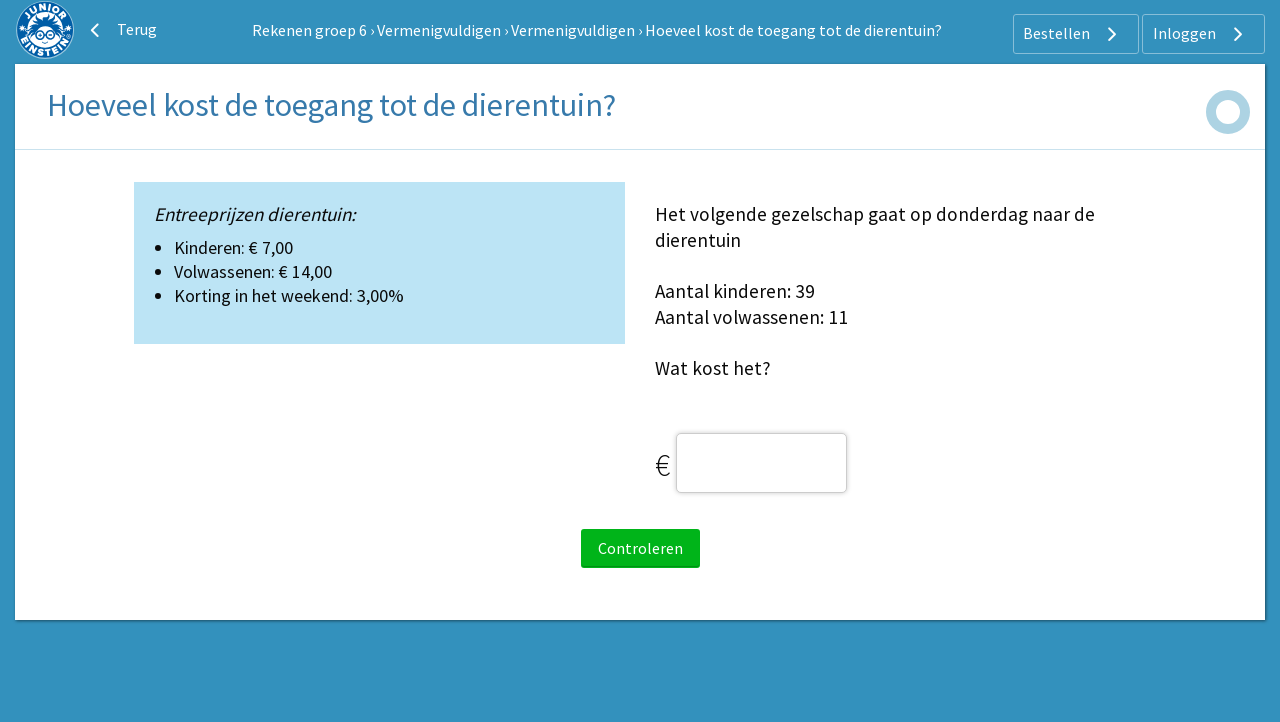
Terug (121, 30)
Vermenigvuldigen (439, 30)
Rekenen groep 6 (309, 30)
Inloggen (1200, 34)
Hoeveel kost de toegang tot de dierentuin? (793, 30)
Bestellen (1072, 34)
